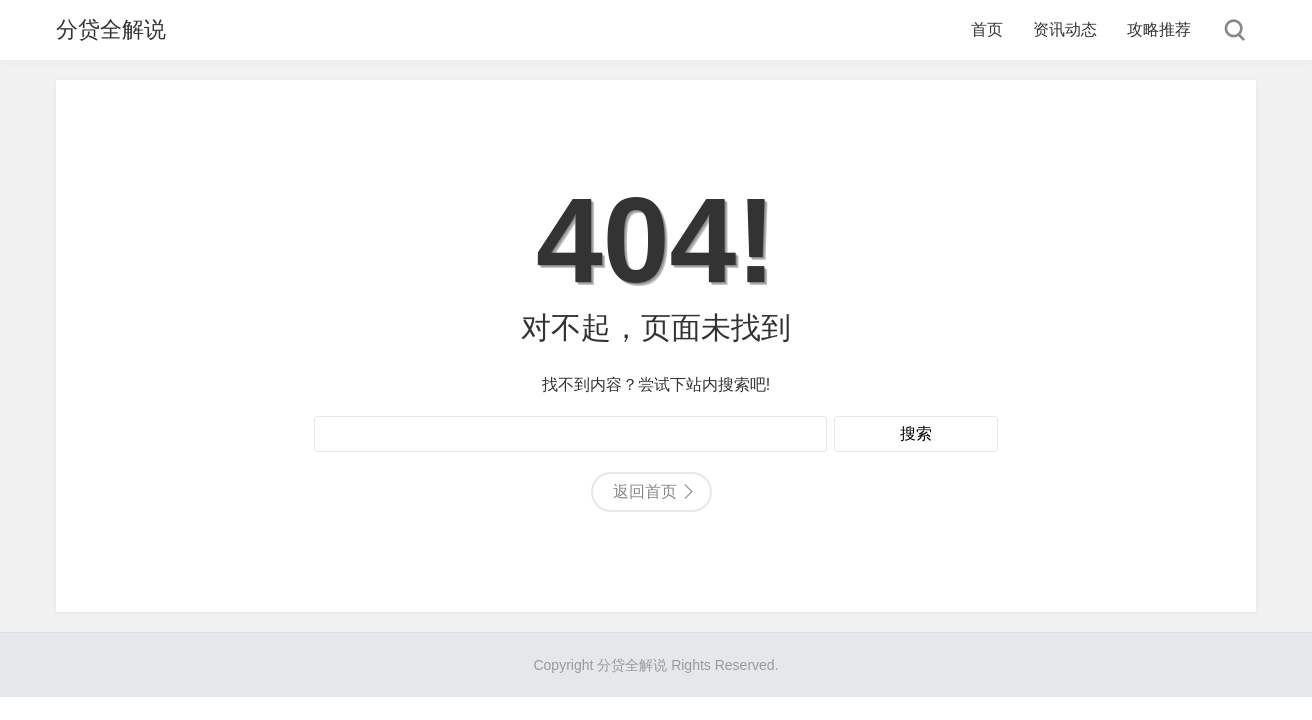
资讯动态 (1065, 29)
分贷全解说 (111, 29)
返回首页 (645, 491)
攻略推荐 (1159, 29)
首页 (987, 29)
